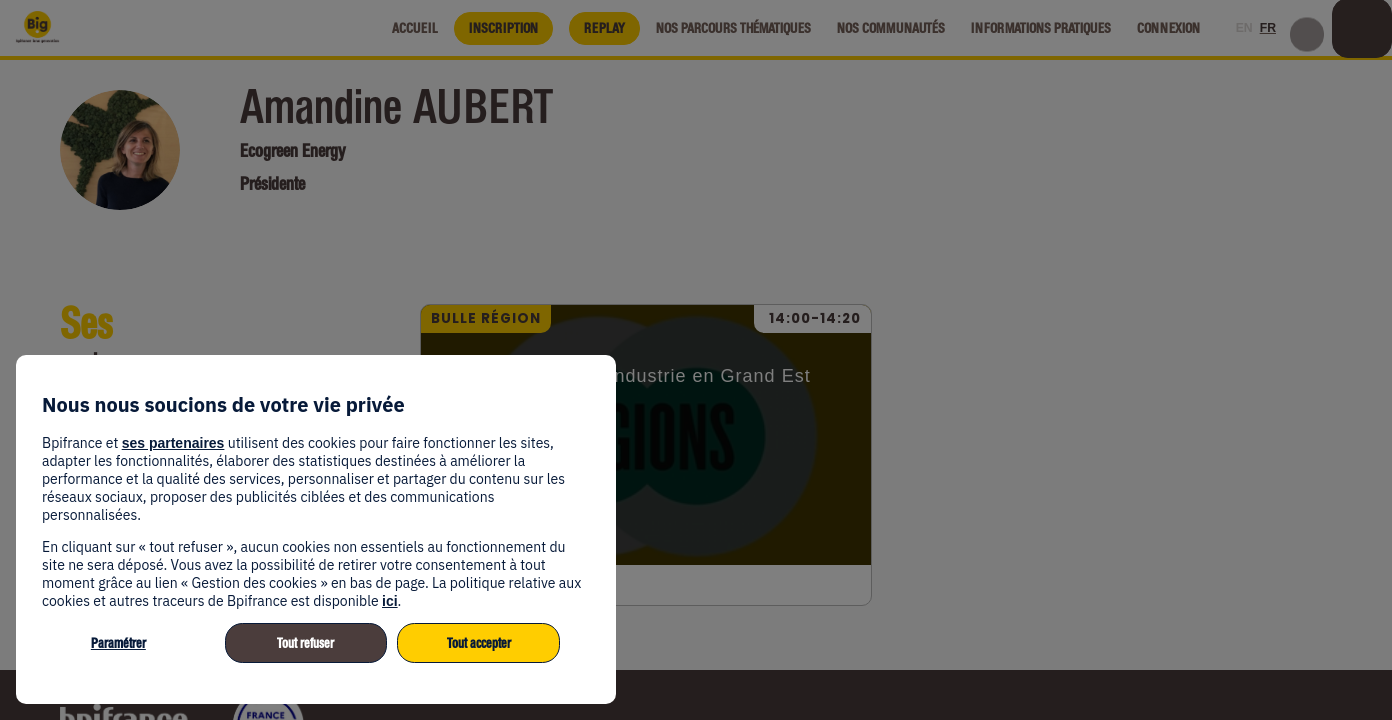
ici (390, 601)
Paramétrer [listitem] (118, 643)
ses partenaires (173, 443)
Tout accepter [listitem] (479, 643)
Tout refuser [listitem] (305, 643)
